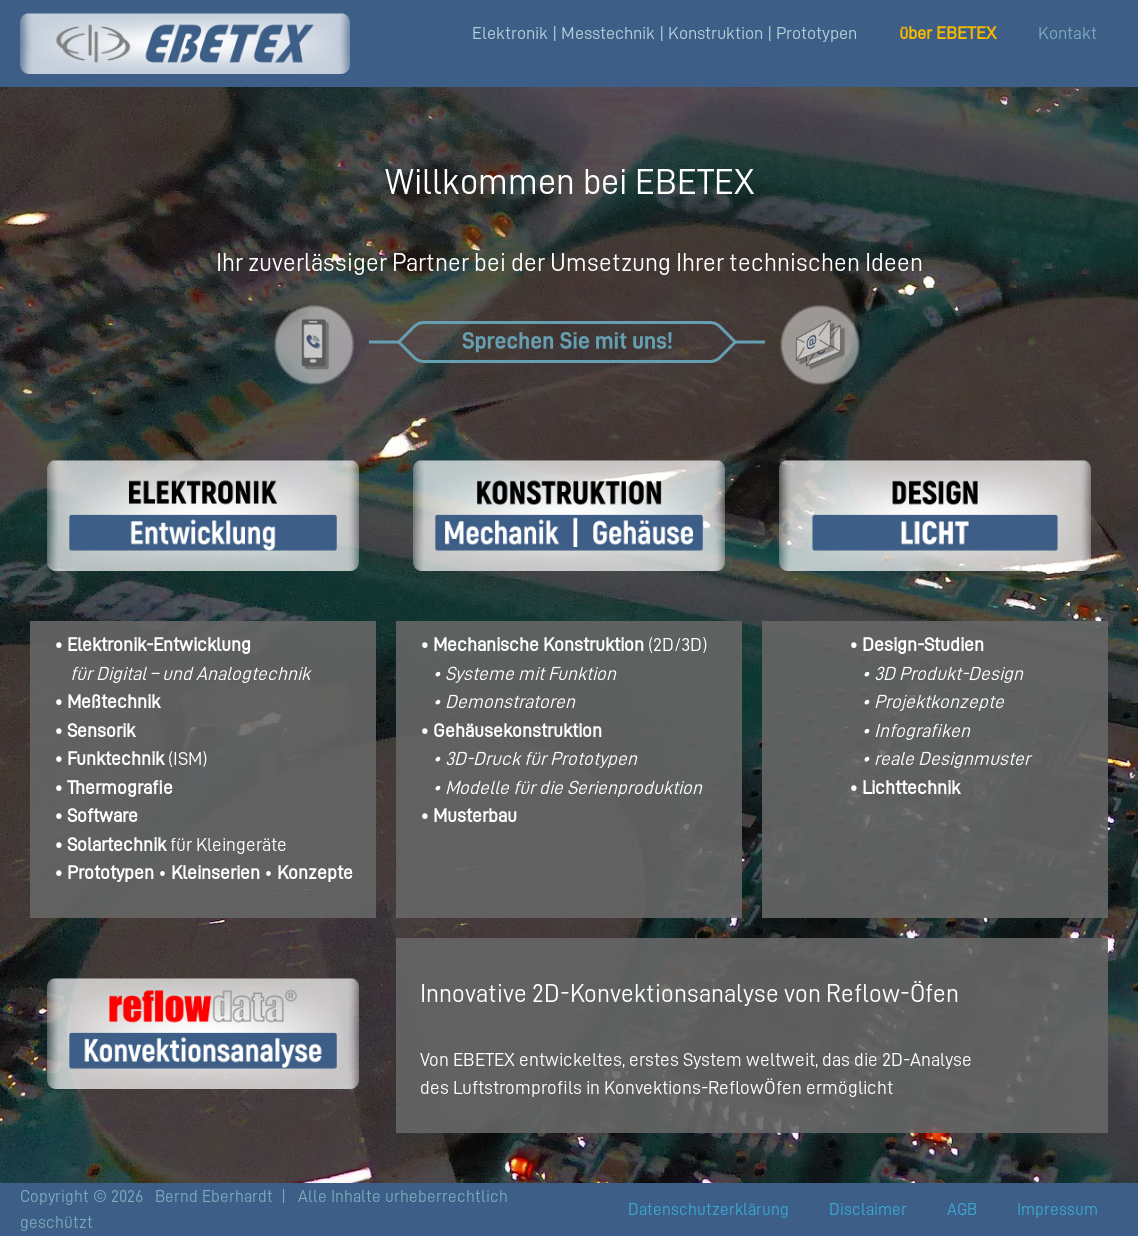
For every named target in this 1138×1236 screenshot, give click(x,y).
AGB (962, 1209)
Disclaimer (868, 1209)
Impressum (1057, 1209)
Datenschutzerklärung (708, 1209)
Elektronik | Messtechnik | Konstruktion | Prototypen (664, 33)
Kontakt (1067, 33)
